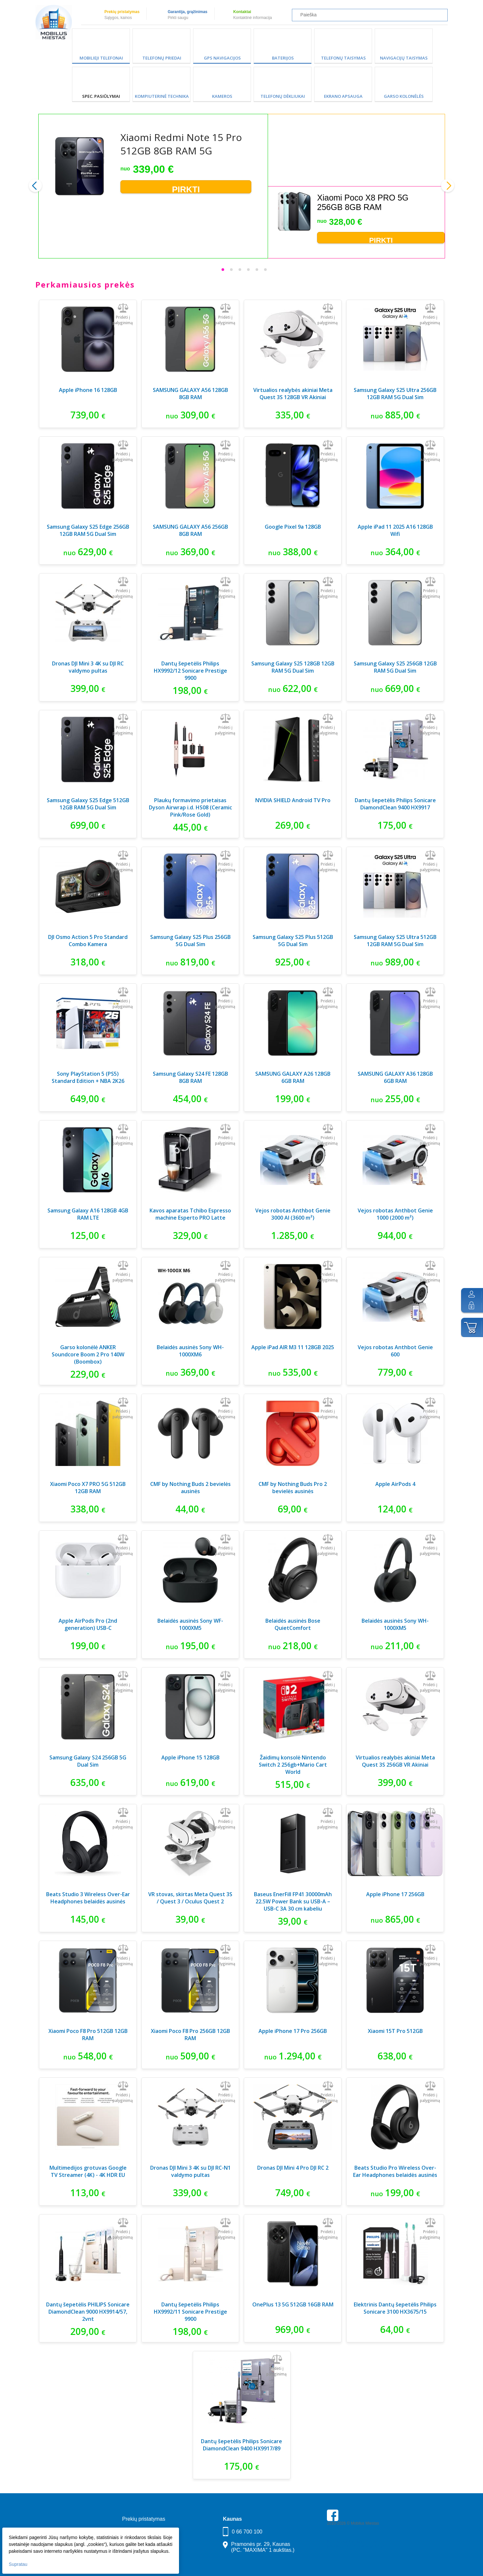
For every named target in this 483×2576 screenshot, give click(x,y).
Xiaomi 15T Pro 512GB (395, 2031)
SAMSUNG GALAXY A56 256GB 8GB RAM (190, 530)
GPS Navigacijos (222, 58)
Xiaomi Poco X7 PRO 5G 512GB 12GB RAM (88, 1487)
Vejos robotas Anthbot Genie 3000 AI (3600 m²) (293, 1214)
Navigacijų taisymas (404, 58)
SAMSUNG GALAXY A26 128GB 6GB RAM (293, 1077)
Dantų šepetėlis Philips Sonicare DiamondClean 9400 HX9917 (395, 804)
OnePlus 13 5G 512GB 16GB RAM (292, 2304)
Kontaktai (242, 11)
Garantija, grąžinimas (187, 11)
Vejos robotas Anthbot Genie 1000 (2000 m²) (395, 1214)
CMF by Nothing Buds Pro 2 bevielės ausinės (293, 1487)
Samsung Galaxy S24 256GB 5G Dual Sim (87, 1761)
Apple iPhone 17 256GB (395, 1894)
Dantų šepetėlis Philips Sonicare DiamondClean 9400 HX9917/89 (241, 2445)
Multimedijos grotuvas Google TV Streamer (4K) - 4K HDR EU (88, 2171)
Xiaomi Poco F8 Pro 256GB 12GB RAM (190, 2034)
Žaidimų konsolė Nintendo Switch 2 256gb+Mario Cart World (293, 1764)
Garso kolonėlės (404, 96)
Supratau (19, 2563)
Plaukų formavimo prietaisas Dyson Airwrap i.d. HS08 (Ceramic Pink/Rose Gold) (190, 807)
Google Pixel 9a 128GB (293, 526)
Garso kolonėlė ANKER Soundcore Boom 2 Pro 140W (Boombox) (88, 1354)
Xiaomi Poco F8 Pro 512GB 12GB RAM (88, 2034)
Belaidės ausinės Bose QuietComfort (292, 1624)
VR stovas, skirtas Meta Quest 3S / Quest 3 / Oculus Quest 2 (190, 1898)
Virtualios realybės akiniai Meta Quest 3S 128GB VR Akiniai (292, 393)
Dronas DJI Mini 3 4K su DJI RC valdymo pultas (88, 667)
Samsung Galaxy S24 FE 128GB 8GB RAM (190, 1077)
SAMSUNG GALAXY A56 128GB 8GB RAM (190, 393)
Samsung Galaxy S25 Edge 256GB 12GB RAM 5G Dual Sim (88, 530)
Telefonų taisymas (343, 58)
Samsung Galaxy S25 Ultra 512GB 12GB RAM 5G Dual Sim (395, 940)
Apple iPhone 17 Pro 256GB (293, 2031)
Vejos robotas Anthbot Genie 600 (395, 1351)
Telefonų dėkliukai (282, 96)
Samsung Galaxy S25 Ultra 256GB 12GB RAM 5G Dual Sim (395, 393)
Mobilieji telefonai (101, 58)
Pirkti (186, 189)
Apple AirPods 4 (395, 1484)
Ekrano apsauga (343, 96)
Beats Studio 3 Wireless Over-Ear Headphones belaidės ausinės (88, 1898)
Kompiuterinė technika (162, 96)
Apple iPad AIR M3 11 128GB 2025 (292, 1347)
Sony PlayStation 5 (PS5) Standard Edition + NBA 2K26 (88, 1077)
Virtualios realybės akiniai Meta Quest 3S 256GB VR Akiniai (395, 1761)
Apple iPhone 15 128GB (190, 1757)
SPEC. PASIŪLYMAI (101, 96)
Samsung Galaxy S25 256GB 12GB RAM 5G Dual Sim (395, 667)
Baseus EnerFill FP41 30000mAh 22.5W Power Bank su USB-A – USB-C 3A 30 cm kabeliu (293, 1901)
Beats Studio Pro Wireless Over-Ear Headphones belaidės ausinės (395, 2171)
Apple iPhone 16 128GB (88, 390)
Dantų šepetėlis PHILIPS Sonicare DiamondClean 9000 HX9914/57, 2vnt (88, 2311)
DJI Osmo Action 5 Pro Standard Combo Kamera (88, 940)
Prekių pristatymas (121, 11)
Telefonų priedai (161, 58)
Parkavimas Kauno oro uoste (352, 2541)
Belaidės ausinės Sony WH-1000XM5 (395, 1624)
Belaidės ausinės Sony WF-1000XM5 (190, 1624)
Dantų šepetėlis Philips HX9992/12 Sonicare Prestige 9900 (190, 670)
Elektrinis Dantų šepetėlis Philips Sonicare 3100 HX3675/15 (395, 2308)
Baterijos (283, 58)
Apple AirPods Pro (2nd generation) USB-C (88, 1624)
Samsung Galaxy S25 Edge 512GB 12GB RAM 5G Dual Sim (88, 804)
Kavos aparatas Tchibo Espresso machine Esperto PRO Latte (190, 1214)
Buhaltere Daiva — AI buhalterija (355, 2546)
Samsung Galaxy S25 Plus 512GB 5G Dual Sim (293, 940)
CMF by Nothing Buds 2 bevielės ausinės (190, 1487)
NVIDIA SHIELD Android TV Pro (293, 800)
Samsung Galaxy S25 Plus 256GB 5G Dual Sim (190, 940)
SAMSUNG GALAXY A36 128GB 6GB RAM (395, 1077)
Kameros (222, 96)
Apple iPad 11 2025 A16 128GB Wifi (395, 530)
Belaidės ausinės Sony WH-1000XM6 (190, 1351)
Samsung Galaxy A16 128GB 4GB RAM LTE (87, 1214)
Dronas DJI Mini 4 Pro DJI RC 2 (293, 2167)
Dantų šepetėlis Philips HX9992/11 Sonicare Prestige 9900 (190, 2311)
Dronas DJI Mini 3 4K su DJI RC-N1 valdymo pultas (190, 2171)
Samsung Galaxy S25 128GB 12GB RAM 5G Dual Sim (292, 667)
